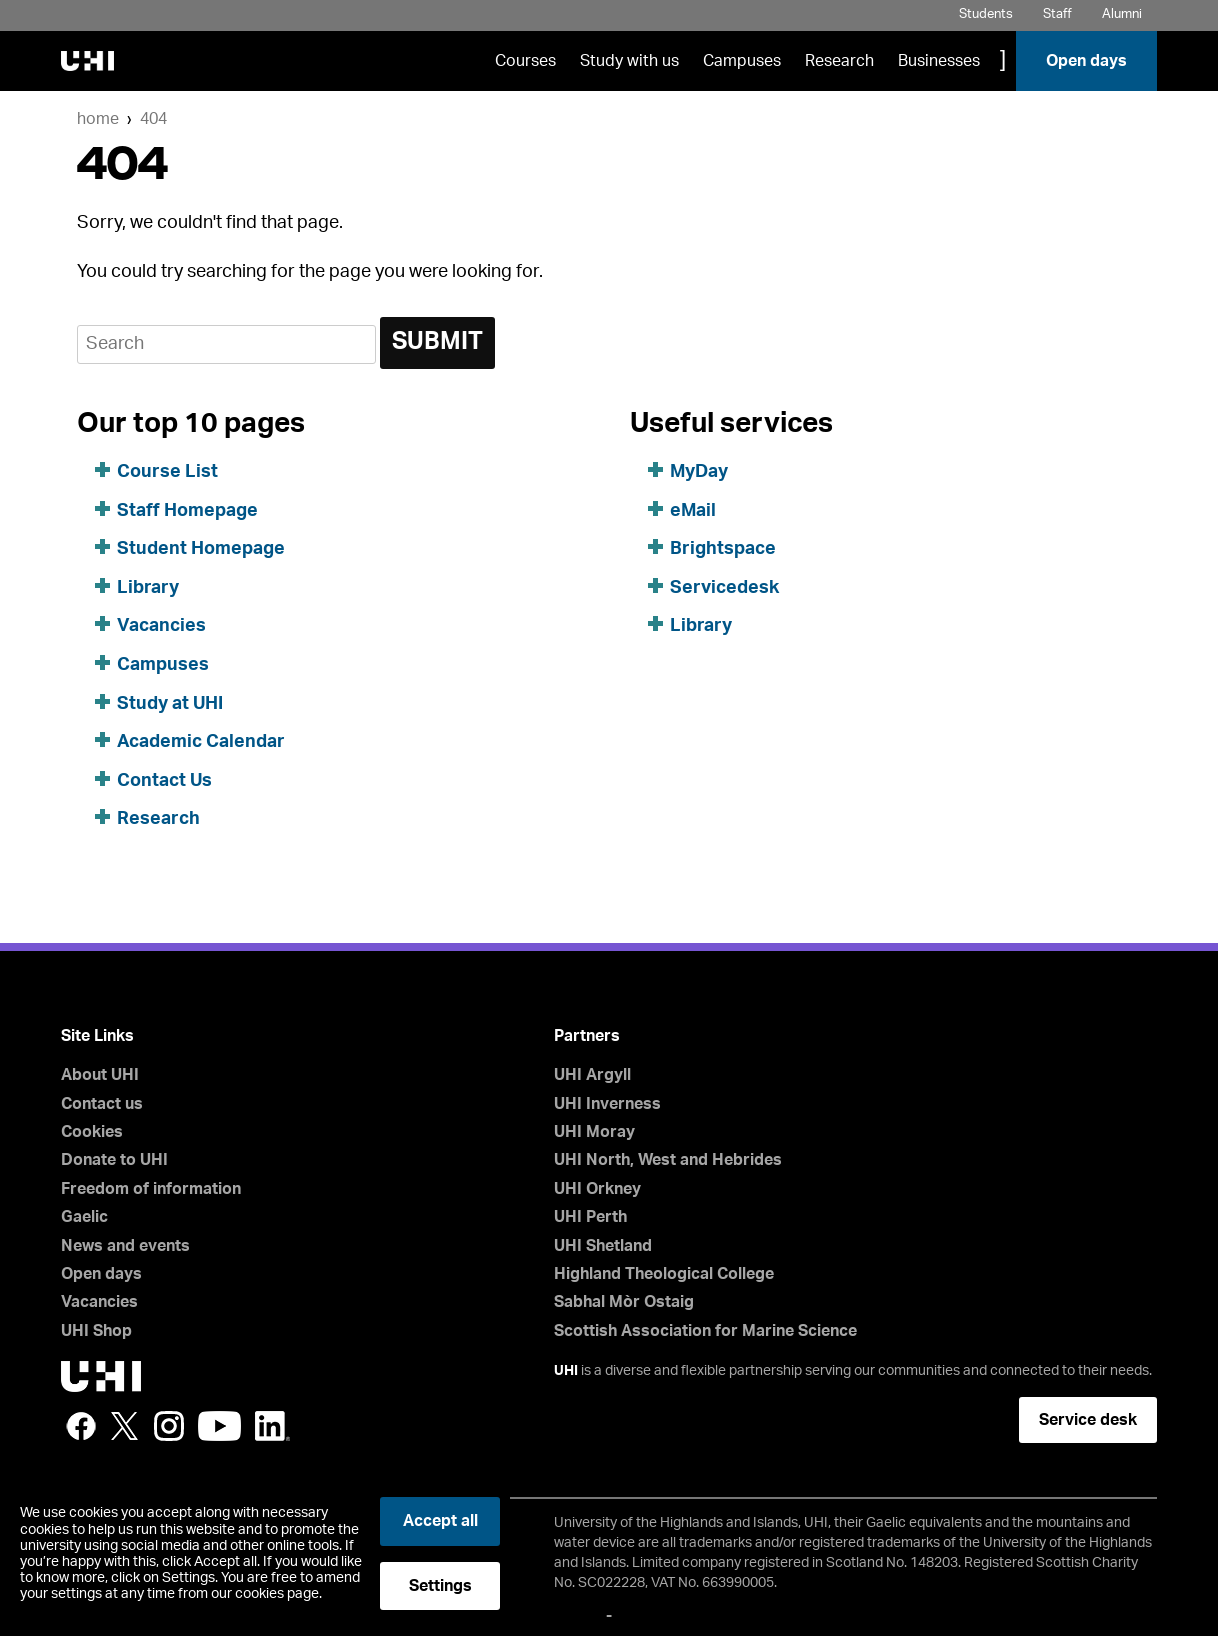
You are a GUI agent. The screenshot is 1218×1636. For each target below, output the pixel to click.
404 (153, 119)
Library (148, 588)
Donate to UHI (114, 1160)
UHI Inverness (607, 1104)
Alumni (1122, 14)
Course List (167, 472)
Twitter (125, 1426)
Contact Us (164, 781)
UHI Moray (594, 1132)
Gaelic (84, 1217)
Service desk (1088, 1420)
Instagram (169, 1426)
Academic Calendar (201, 742)
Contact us (102, 1104)
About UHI (100, 1075)
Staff (1057, 14)
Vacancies (161, 626)
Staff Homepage (187, 511)
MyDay (699, 472)
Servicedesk (724, 588)
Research (839, 61)
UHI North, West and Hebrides (668, 1160)
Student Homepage (201, 549)
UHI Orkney (597, 1189)
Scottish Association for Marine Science (705, 1331)
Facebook (81, 1426)
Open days (1086, 61)
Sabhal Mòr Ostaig (624, 1302)
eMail (693, 511)
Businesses (939, 61)
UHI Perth (590, 1217)
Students (986, 14)
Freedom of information (151, 1189)
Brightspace (723, 549)
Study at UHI (170, 704)
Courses (525, 61)
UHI (566, 1371)
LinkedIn (272, 1426)
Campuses (742, 61)
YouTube (219, 1426)
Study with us (629, 61)
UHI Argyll (592, 1075)
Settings (440, 1586)
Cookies (92, 1132)
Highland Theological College (664, 1274)
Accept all (440, 1521)
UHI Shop (96, 1331)
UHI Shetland (603, 1246)
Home (98, 119)
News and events (125, 1246)
